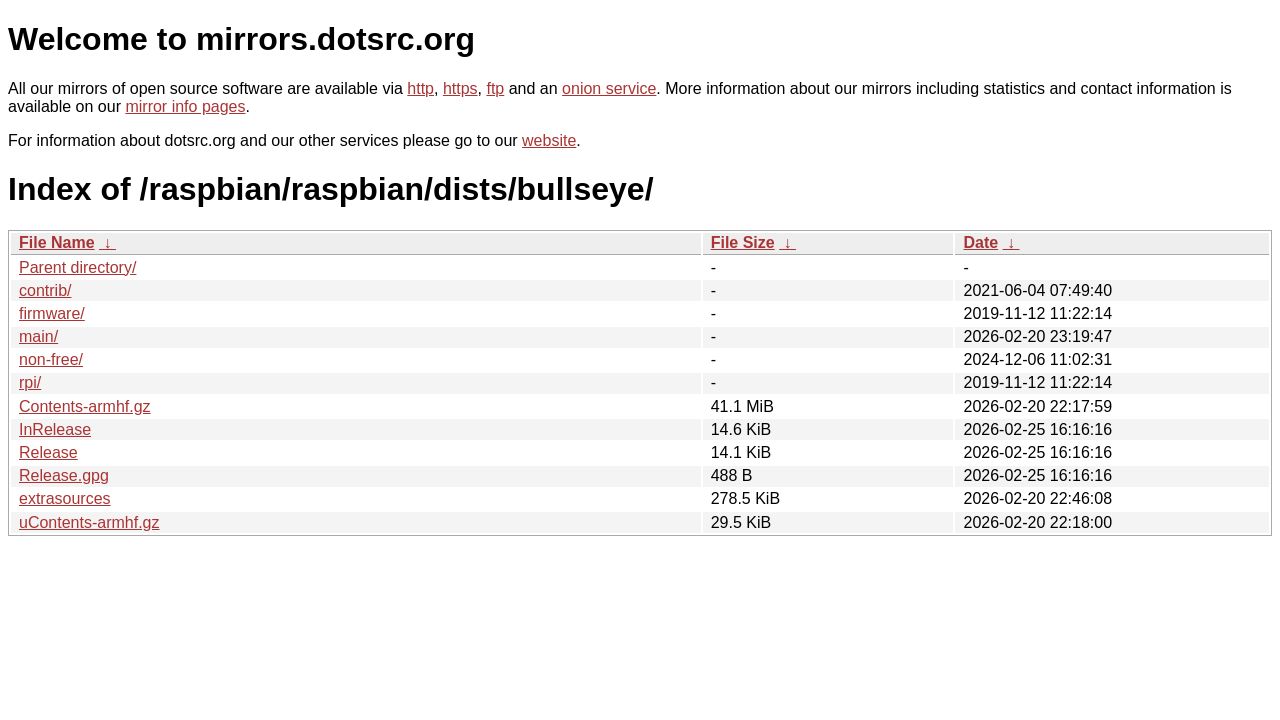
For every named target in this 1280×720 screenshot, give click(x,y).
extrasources (65, 498)
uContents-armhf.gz (89, 522)
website (549, 140)
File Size (743, 242)
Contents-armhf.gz (85, 406)
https (460, 88)
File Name (57, 242)
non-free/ (51, 359)
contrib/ (45, 290)
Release (48, 452)
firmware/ (52, 313)
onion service (609, 88)
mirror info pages (185, 106)
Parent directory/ (77, 267)
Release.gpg (64, 475)
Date (980, 242)
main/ (38, 336)
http (420, 88)
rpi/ (30, 382)
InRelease (55, 429)
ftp (495, 88)
